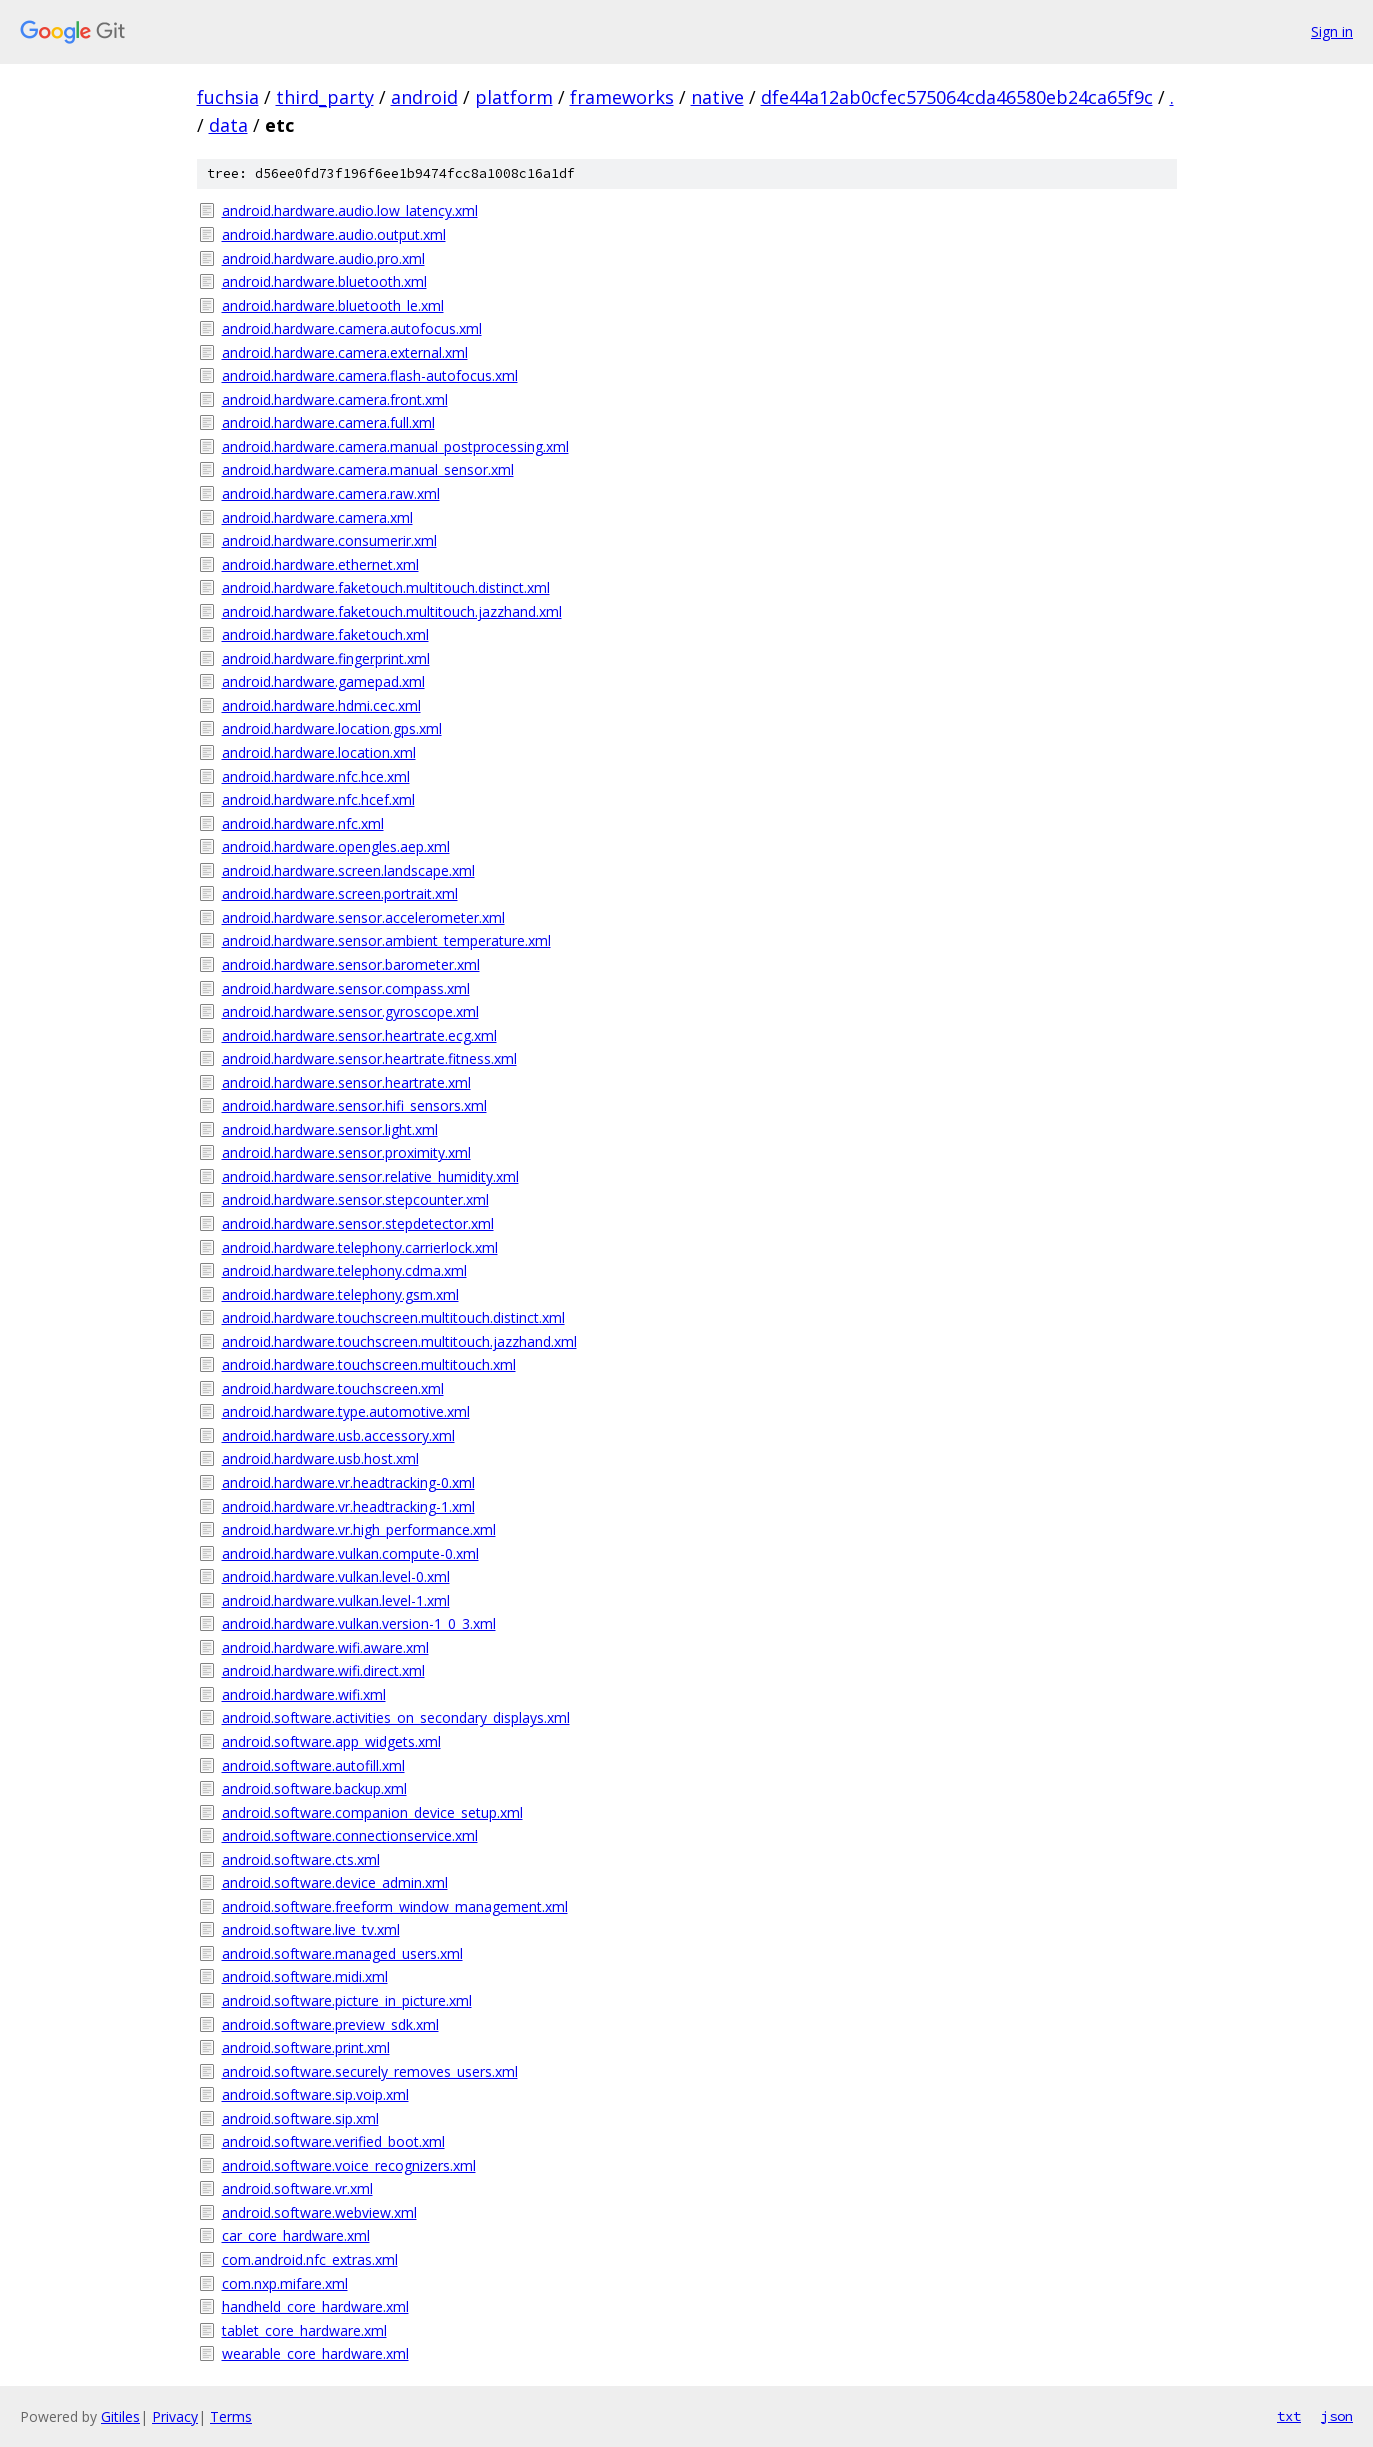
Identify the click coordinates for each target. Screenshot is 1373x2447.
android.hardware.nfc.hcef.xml (318, 799)
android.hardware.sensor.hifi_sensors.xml (354, 1105)
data (228, 125)
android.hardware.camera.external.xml (345, 352)
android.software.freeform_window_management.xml (395, 1906)
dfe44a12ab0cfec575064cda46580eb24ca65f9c (957, 97)
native (717, 97)
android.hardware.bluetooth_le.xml (333, 305)
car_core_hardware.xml (296, 2235)
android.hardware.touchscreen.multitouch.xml (369, 1364)
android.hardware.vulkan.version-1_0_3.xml (359, 1623)
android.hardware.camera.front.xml (335, 399)
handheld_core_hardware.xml (315, 2306)
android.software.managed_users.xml (342, 1953)
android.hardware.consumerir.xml (329, 540)
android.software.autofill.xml (313, 1765)
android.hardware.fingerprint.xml (326, 658)
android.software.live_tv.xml (311, 1929)
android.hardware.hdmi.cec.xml (321, 705)
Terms (231, 2416)
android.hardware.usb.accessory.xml (338, 1435)
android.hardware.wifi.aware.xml (325, 1647)
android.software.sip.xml (300, 2118)
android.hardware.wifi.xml (304, 1694)
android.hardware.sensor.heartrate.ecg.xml (359, 1035)
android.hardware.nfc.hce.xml (316, 776)
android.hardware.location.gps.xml (332, 728)
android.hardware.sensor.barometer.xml (351, 964)
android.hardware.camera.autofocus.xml (352, 328)
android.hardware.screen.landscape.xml (348, 870)
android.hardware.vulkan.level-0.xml (336, 1576)
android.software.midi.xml (305, 1976)
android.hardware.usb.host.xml (320, 1458)
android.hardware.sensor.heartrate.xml (346, 1082)
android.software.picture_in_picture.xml (347, 2000)
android (424, 97)
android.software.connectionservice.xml (350, 1835)
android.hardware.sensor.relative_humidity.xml (370, 1176)
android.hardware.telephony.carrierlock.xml (360, 1247)
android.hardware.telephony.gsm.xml (340, 1294)
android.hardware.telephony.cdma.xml (344, 1270)
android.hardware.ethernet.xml (320, 564)
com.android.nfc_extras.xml (310, 2259)
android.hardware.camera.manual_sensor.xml (368, 469)
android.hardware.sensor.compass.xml (346, 988)
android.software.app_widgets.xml (331, 1741)
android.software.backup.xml (314, 1788)
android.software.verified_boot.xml (333, 2141)
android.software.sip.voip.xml (315, 2094)
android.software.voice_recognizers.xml (349, 2165)
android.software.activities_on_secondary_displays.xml (396, 1717)
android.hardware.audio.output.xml (334, 234)
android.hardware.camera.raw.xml (331, 493)
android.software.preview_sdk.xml (330, 2024)
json (1337, 2416)
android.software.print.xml (306, 2047)
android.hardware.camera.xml (317, 517)
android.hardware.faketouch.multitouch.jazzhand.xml (392, 611)
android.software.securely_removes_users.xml (370, 2071)
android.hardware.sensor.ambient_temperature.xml (386, 940)
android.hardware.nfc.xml (303, 823)
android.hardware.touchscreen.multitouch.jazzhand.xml (399, 1341)
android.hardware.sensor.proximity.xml (346, 1152)
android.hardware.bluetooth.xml (324, 281)
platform (514, 97)
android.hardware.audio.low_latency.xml (350, 210)
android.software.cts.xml (301, 1859)
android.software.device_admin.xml (335, 1882)
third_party (325, 97)
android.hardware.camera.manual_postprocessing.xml (395, 446)
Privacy (175, 2416)
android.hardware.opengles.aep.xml (336, 846)
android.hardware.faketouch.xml (325, 634)
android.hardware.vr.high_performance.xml (359, 1529)
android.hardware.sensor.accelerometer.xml (363, 917)
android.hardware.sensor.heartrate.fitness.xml (369, 1058)
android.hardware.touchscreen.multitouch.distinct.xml (393, 1317)
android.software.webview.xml (319, 2212)
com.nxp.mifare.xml (285, 2283)
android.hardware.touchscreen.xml (333, 1388)
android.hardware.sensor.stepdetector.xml (358, 1223)
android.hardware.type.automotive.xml (346, 1411)
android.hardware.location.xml (319, 752)
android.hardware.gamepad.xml (323, 681)
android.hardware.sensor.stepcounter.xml (355, 1199)
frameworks (622, 97)
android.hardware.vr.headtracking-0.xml (348, 1482)
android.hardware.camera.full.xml (328, 422)
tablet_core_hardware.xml (304, 2330)
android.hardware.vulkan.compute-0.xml (350, 1553)
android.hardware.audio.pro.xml (323, 258)
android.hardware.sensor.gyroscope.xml (350, 1011)
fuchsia (228, 97)
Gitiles (120, 2416)
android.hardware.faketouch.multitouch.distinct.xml (386, 587)
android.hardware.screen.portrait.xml (340, 893)
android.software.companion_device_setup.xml (372, 1812)
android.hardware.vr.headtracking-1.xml (348, 1506)
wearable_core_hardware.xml (315, 2353)
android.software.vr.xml (297, 2188)
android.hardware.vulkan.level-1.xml (336, 1600)
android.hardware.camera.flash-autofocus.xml (370, 375)
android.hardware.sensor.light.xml (330, 1129)
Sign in (1332, 31)
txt (1289, 2416)
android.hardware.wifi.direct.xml (323, 1670)
